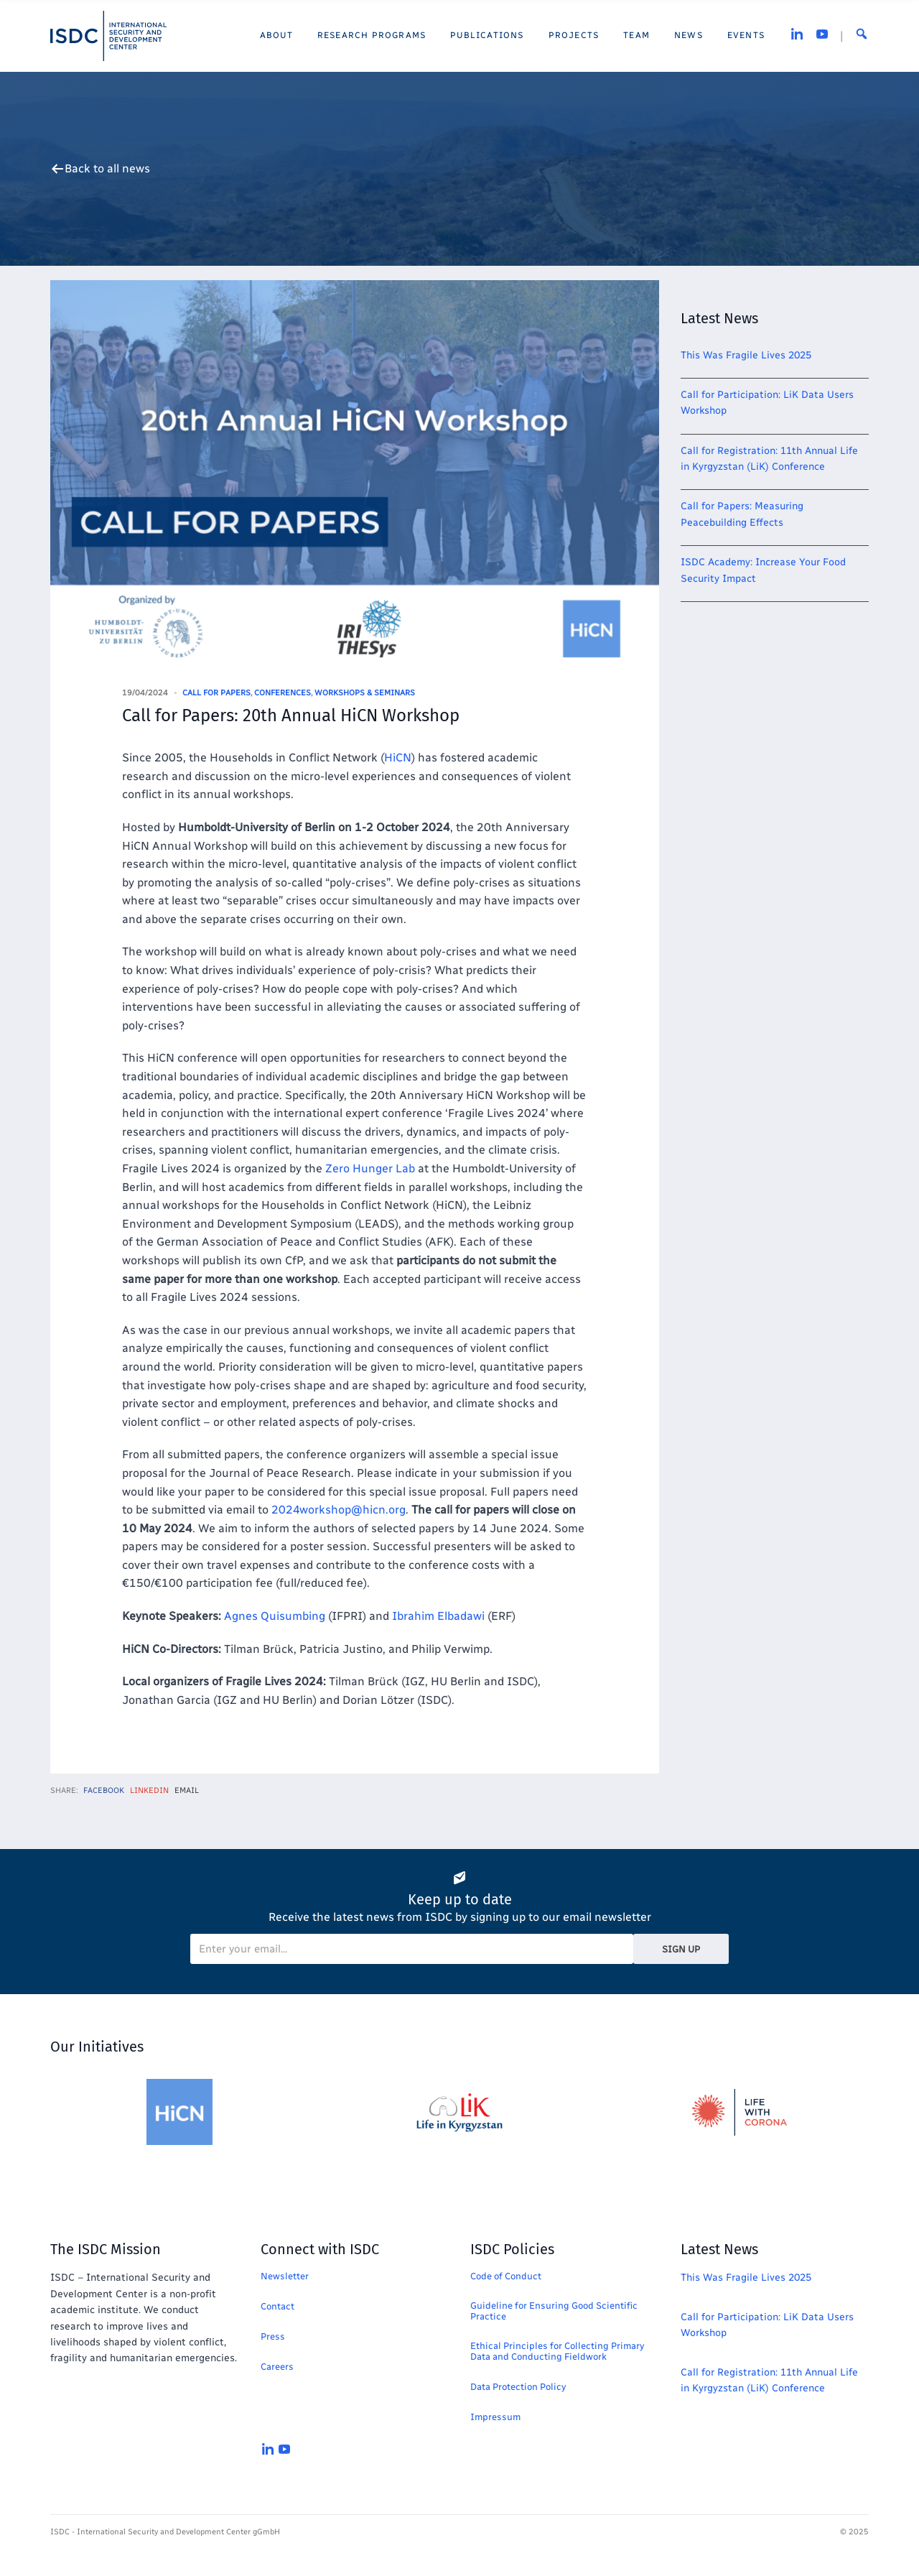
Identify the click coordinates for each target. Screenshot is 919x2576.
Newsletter (285, 2276)
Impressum (495, 2416)
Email (186, 1790)
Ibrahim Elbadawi (438, 1616)
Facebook (103, 1790)
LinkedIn (149, 1790)
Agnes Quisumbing (274, 1616)
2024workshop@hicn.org (338, 1509)
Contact (277, 2306)
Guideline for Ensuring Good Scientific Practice (554, 2311)
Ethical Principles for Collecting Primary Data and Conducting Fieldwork (557, 2351)
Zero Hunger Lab (370, 1168)
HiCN (397, 757)
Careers (277, 2366)
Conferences (282, 693)
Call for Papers (216, 693)
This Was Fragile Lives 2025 (746, 355)
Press (273, 2336)
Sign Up (681, 1949)
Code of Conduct (505, 2276)
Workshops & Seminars (364, 693)
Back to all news (107, 169)
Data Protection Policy (518, 2386)
